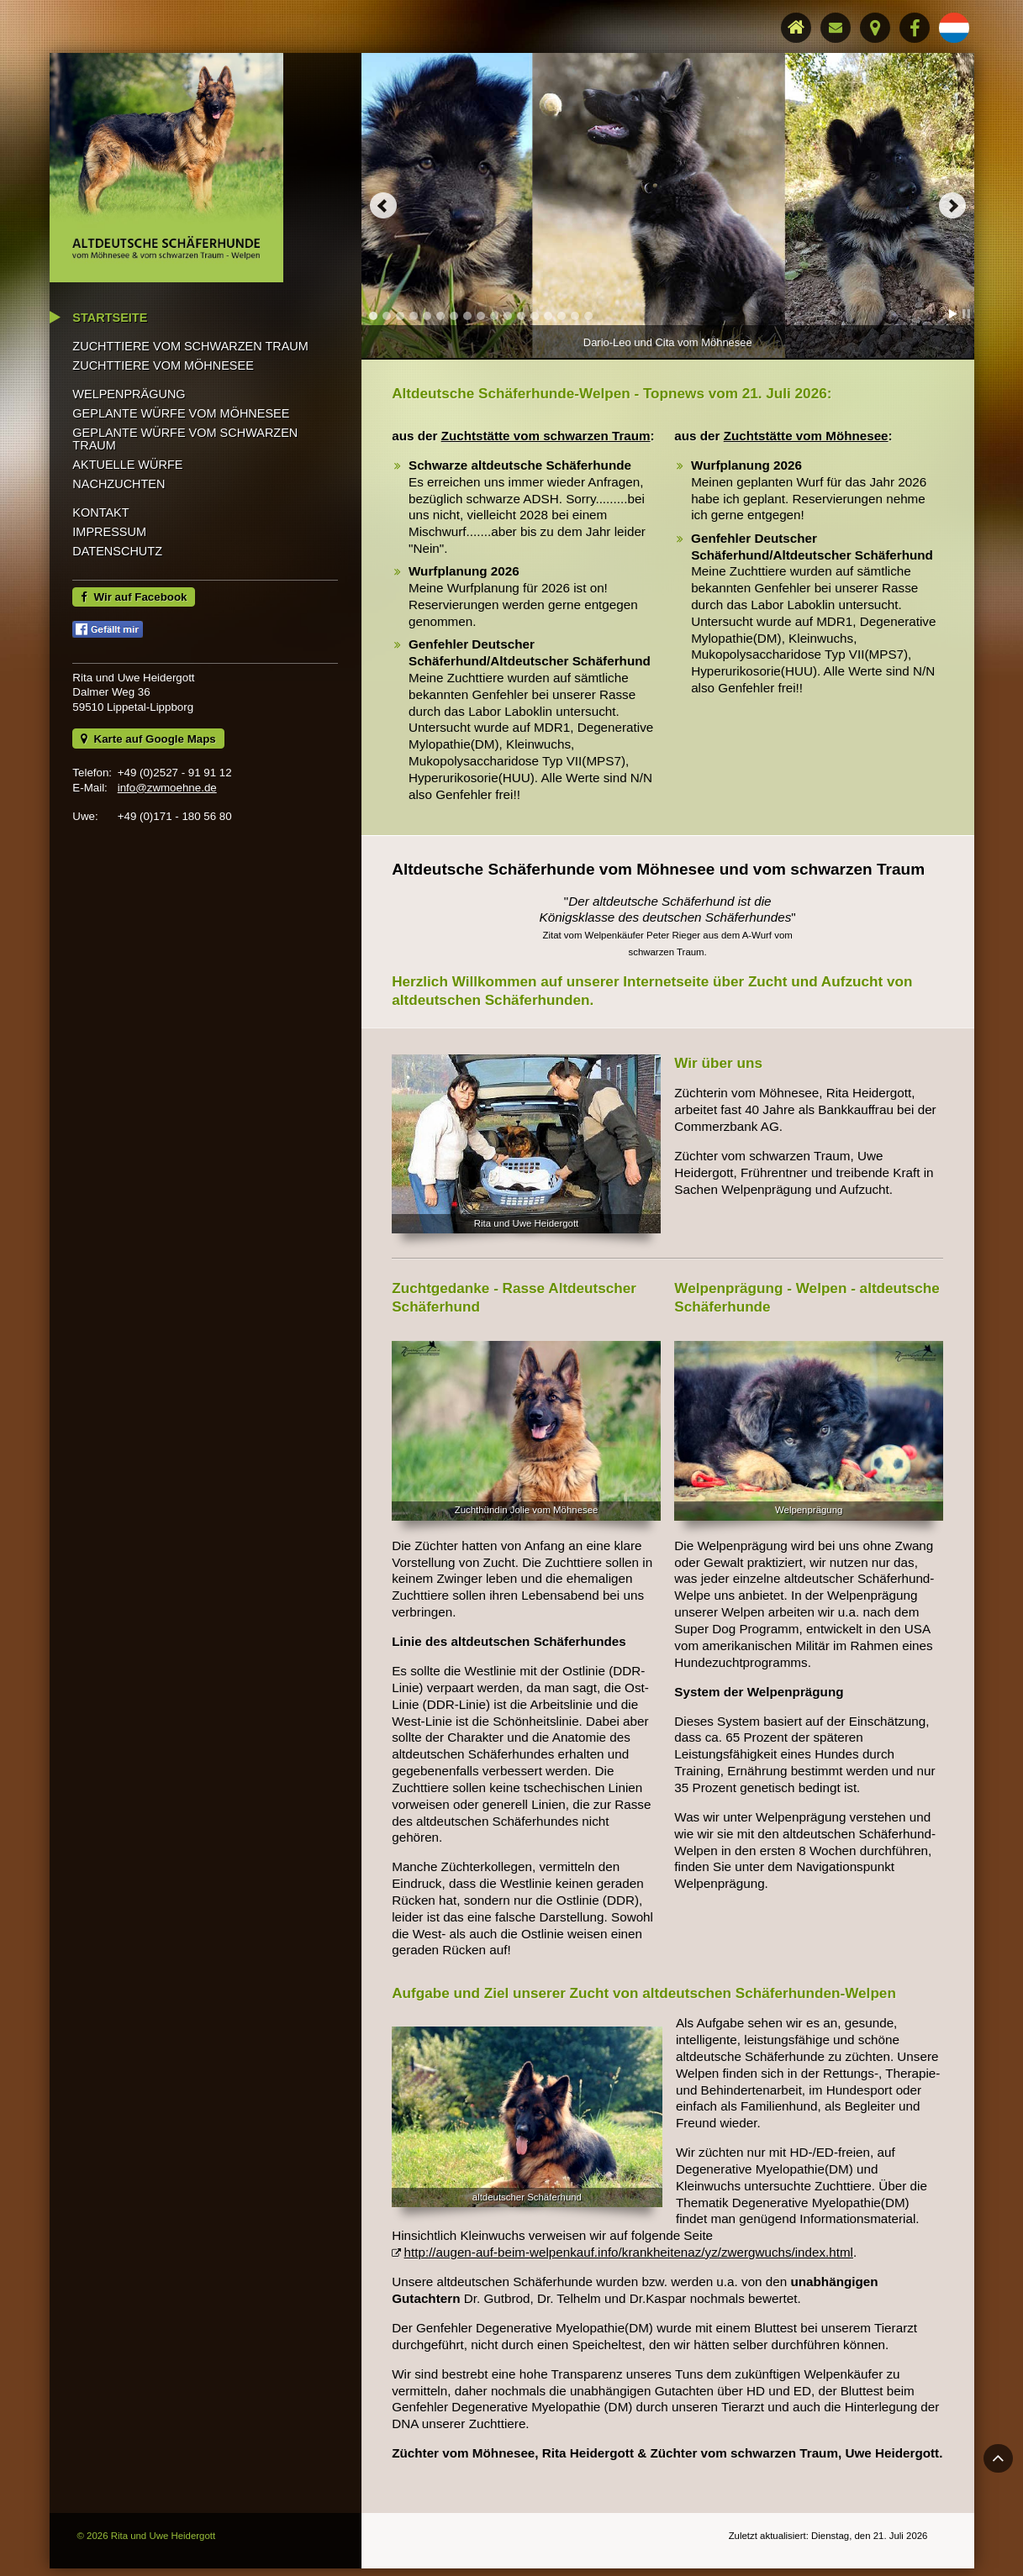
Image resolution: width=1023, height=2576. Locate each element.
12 (522, 314)
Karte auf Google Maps (149, 813)
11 (508, 314)
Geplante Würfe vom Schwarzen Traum (187, 514)
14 (549, 314)
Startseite (112, 392)
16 (576, 314)
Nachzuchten (121, 558)
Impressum (111, 606)
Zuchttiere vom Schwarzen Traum (192, 421)
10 (495, 314)
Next (949, 205)
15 (562, 314)
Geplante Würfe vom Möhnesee (183, 488)
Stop (964, 312)
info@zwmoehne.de (169, 861)
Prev (384, 205)
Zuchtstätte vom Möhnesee (805, 434)
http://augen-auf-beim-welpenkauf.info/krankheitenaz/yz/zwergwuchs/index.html (628, 2244)
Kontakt (103, 587)
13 (535, 314)
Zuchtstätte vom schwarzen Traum (546, 434)
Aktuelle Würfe (130, 539)
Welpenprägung (131, 469)
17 (589, 314)
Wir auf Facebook (135, 671)
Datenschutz (119, 626)
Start (951, 312)
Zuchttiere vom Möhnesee (165, 440)
